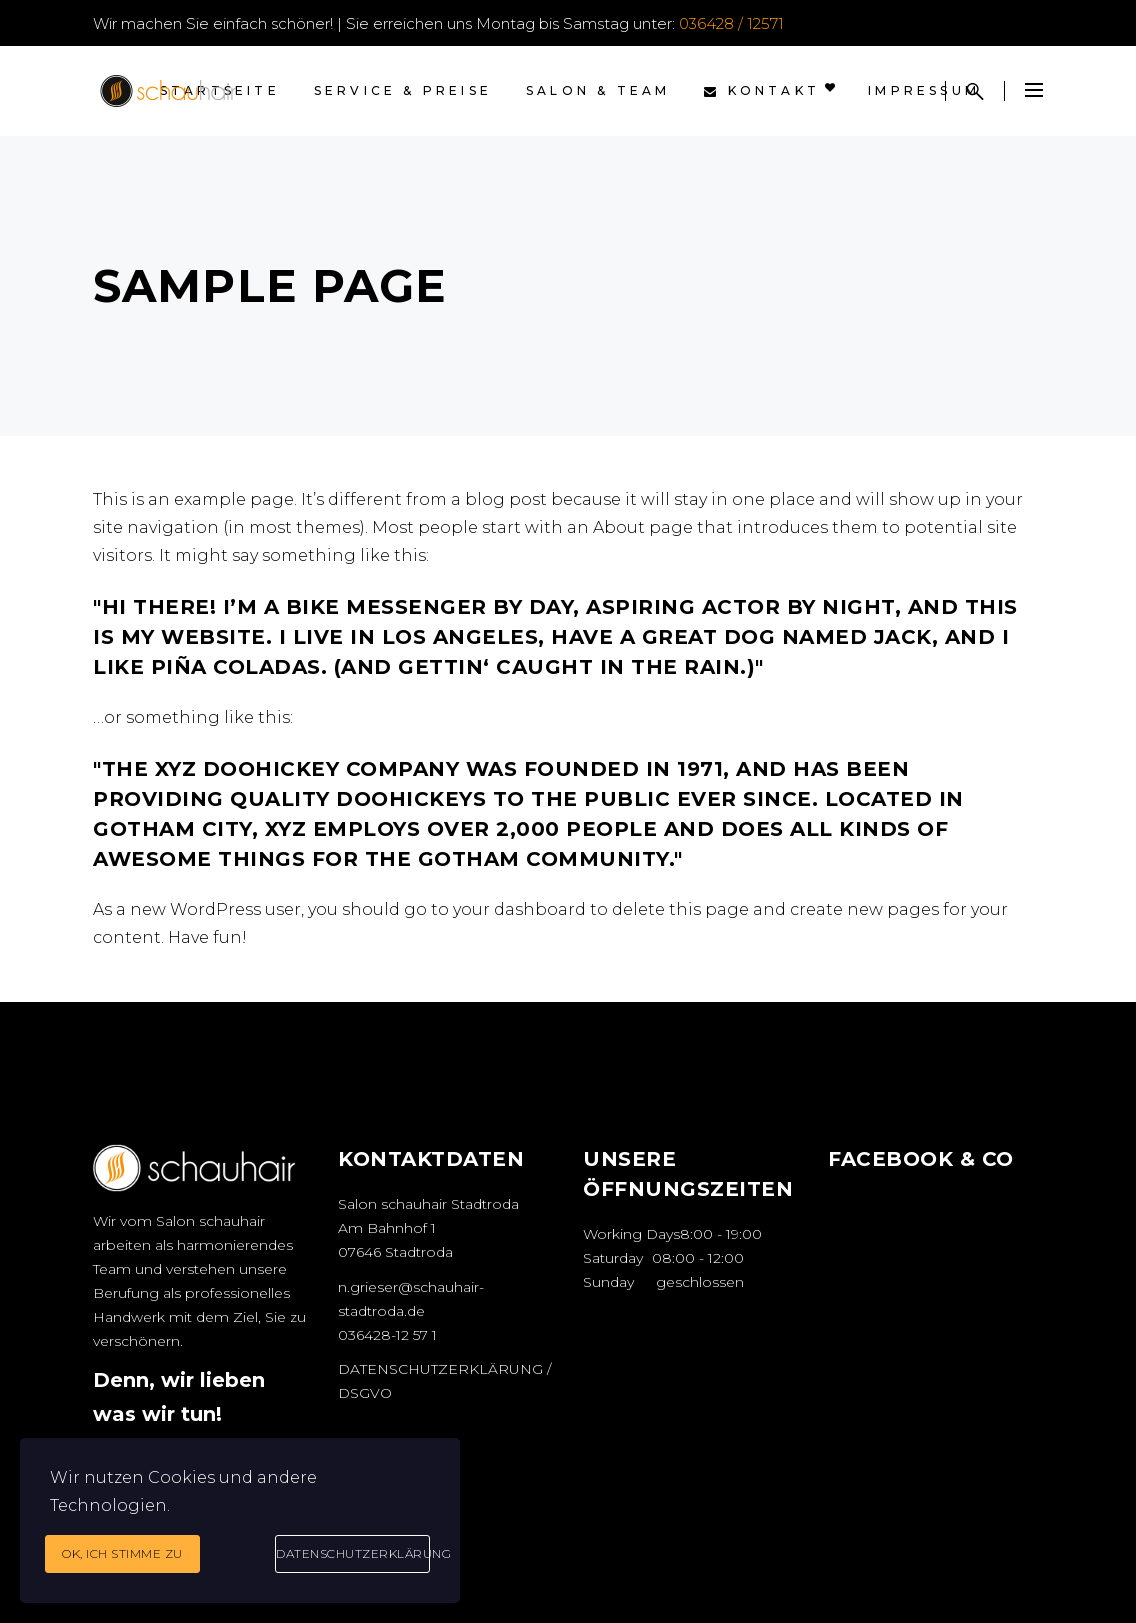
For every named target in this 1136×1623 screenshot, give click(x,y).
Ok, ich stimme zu (122, 1553)
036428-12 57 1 (387, 1335)
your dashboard (519, 909)
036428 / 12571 (731, 23)
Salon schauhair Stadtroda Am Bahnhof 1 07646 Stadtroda (428, 1228)
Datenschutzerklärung (353, 1553)
